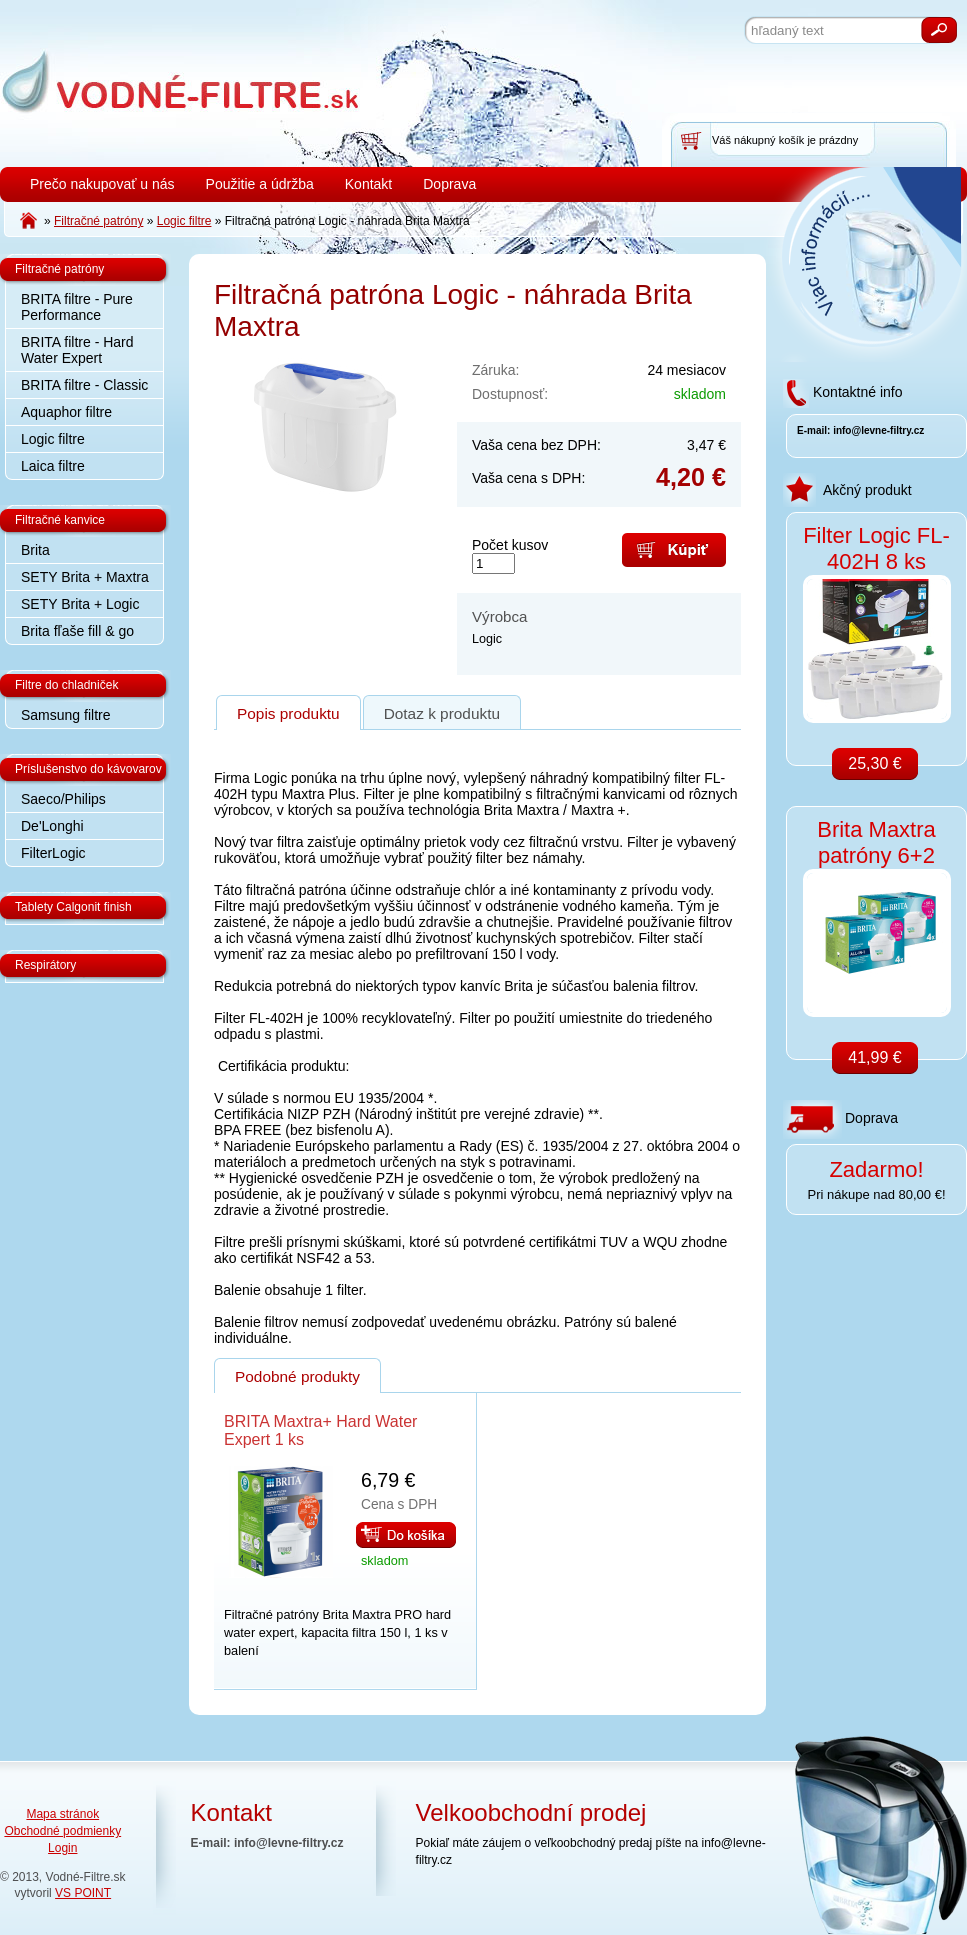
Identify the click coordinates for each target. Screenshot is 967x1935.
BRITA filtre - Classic (84, 385)
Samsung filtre (65, 715)
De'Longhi (52, 826)
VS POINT (83, 1893)
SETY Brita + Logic (80, 604)
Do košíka (406, 1535)
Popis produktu (288, 713)
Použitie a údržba (260, 184)
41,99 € (874, 1057)
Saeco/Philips (63, 799)
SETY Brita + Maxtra (85, 577)
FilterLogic (53, 853)
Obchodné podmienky (62, 1831)
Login (62, 1848)
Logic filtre (53, 439)
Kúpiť (674, 550)
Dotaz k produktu (442, 713)
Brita (35, 550)
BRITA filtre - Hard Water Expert (77, 350)
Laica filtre (53, 466)
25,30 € (874, 763)
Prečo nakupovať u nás (102, 184)
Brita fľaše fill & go (77, 631)
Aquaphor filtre (66, 412)
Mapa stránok (62, 1814)
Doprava (449, 184)
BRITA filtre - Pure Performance (77, 307)
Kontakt (368, 184)
